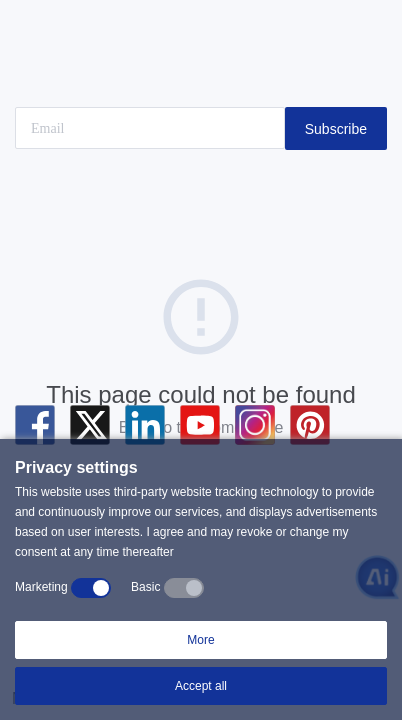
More (200, 640)
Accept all (201, 686)
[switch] (91, 588)
